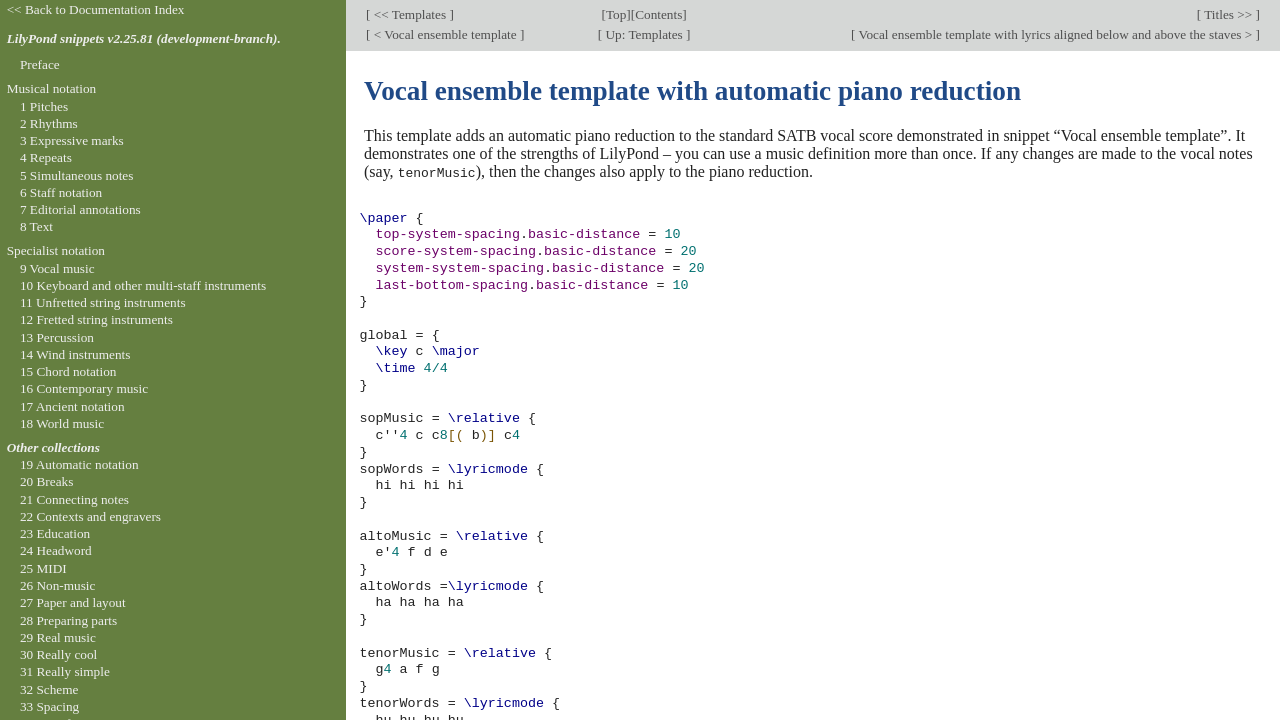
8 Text (36, 226)
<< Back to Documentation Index (96, 9)
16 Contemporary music (84, 388)
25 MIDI (43, 568)
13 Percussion (57, 337)
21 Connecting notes (74, 499)
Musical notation (52, 88)
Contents (658, 14)
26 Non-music (58, 585)
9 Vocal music (57, 268)
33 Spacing (49, 706)
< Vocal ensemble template (445, 34)
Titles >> (1228, 14)
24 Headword (56, 550)
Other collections (53, 447)
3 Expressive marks (72, 140)
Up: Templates (644, 34)
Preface (40, 64)
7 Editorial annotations (80, 209)
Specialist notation (56, 250)
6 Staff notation (61, 192)
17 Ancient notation (72, 406)
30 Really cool (58, 654)
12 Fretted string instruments (96, 319)
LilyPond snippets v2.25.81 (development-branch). (144, 38)
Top (616, 14)
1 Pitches (44, 106)
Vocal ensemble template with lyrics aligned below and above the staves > (1056, 34)
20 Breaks (46, 481)
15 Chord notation (68, 371)
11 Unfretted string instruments (103, 302)
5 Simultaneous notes (77, 175)
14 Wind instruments (75, 354)
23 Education (55, 533)
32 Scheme (49, 689)
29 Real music (58, 637)
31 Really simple (65, 671)
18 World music (62, 423)
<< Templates (409, 14)
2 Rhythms (49, 123)
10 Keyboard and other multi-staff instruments (143, 285)
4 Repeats (46, 157)
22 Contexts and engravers (90, 516)
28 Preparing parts (68, 620)
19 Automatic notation (79, 464)
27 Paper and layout (73, 602)
